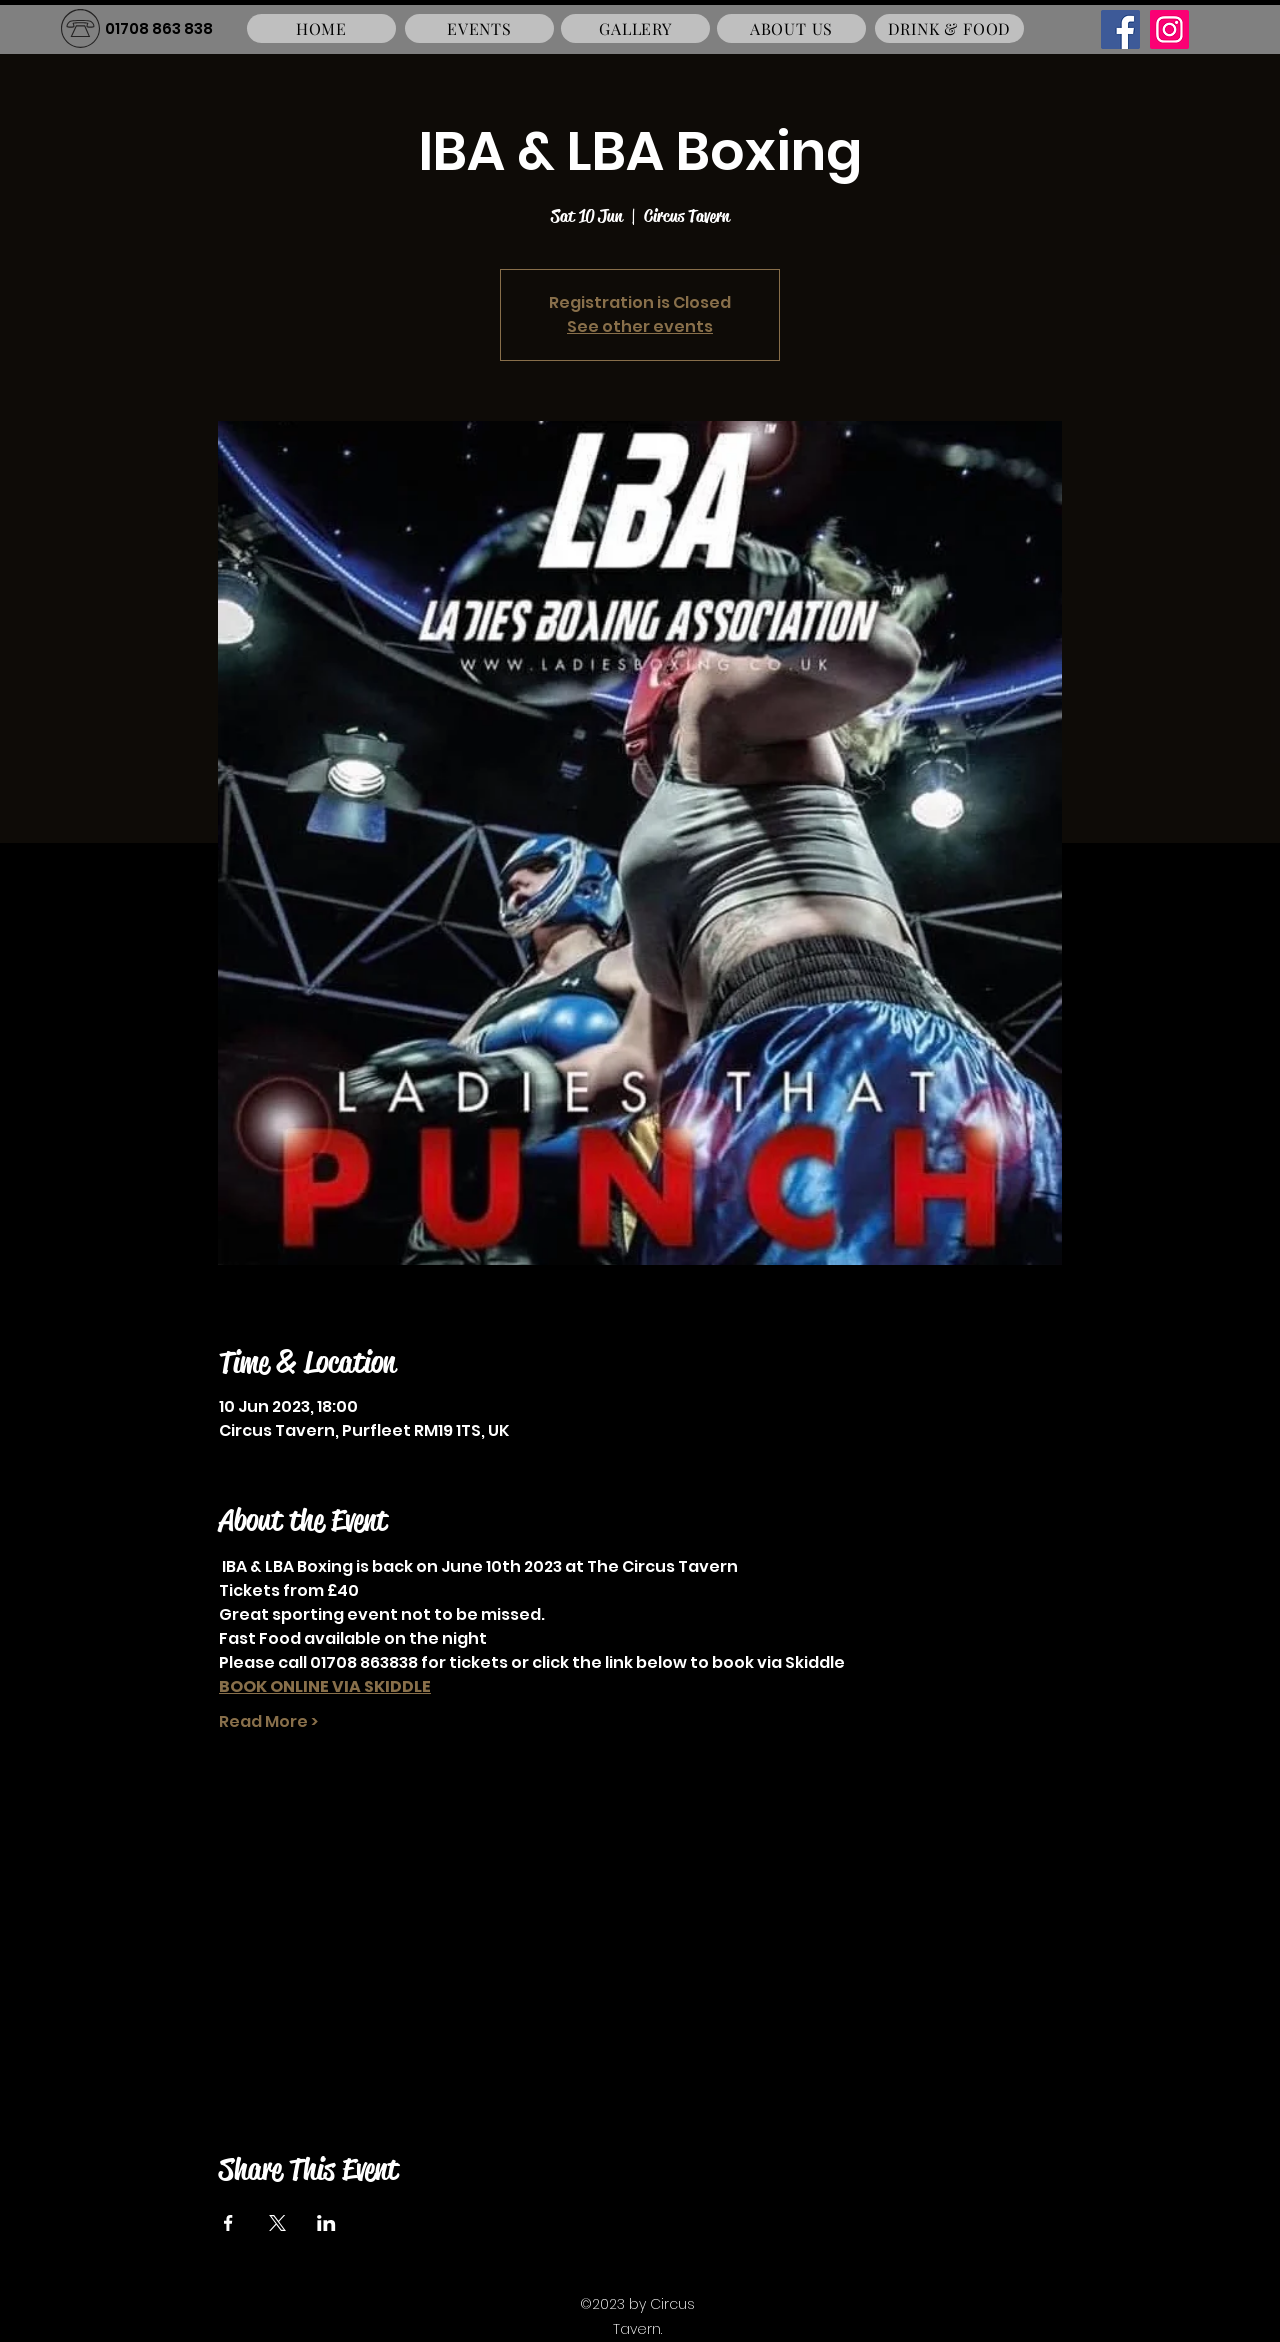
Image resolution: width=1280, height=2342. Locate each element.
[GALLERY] (635, 28)
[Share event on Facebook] (228, 2223)
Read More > (268, 1722)
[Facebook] (1120, 29)
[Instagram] (1169, 29)
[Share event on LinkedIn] (326, 2223)
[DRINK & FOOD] (949, 28)
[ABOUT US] (791, 28)
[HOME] (321, 28)
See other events (640, 326)
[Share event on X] (277, 2223)
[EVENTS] (479, 28)
